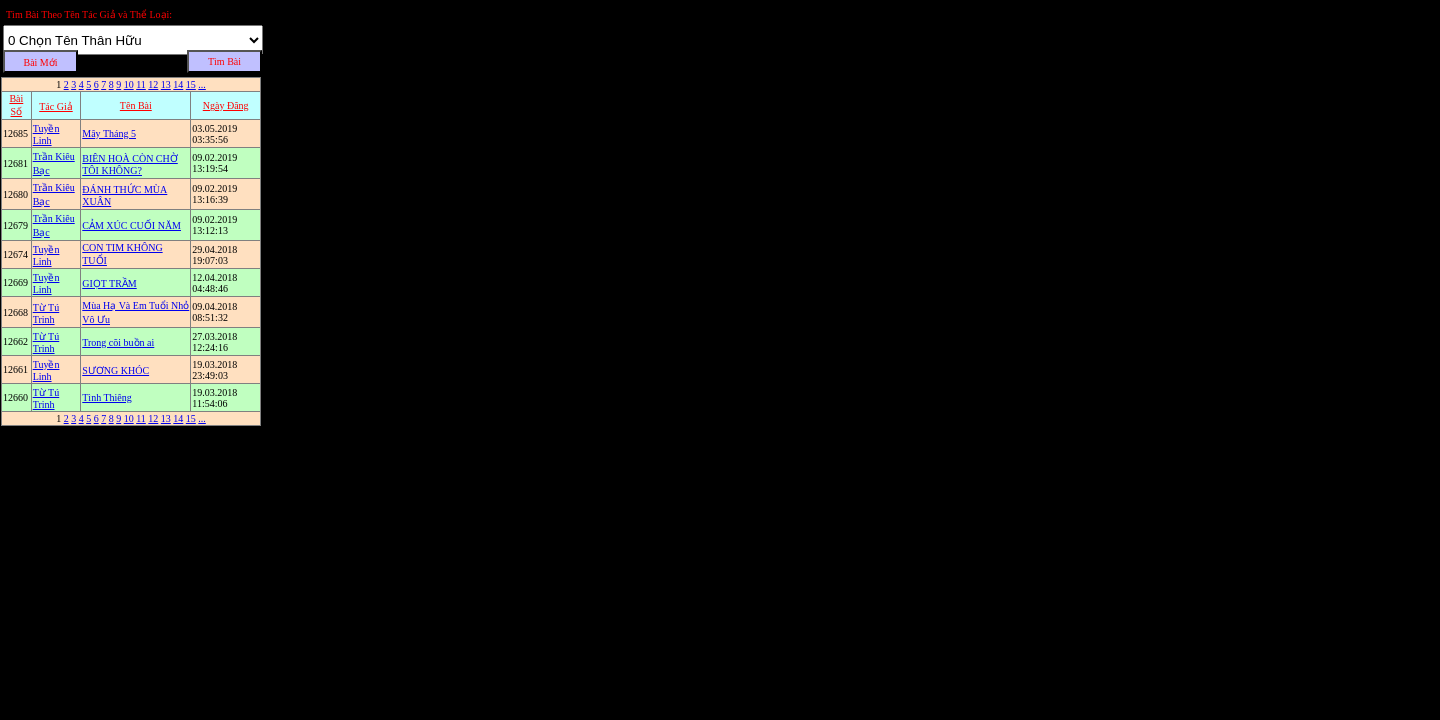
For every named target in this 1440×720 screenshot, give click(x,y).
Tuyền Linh (46, 134)
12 (153, 84)
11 (141, 84)
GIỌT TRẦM (109, 283)
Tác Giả (56, 106)
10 (129, 84)
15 (191, 84)
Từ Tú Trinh (46, 313)
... (202, 84)
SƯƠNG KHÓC (115, 370)
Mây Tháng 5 (109, 133)
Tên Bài (136, 105)
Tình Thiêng (107, 397)
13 (166, 84)
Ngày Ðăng (226, 105)
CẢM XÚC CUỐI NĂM (131, 225)
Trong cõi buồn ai (118, 342)
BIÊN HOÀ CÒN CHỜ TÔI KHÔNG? (130, 164)
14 (178, 84)
